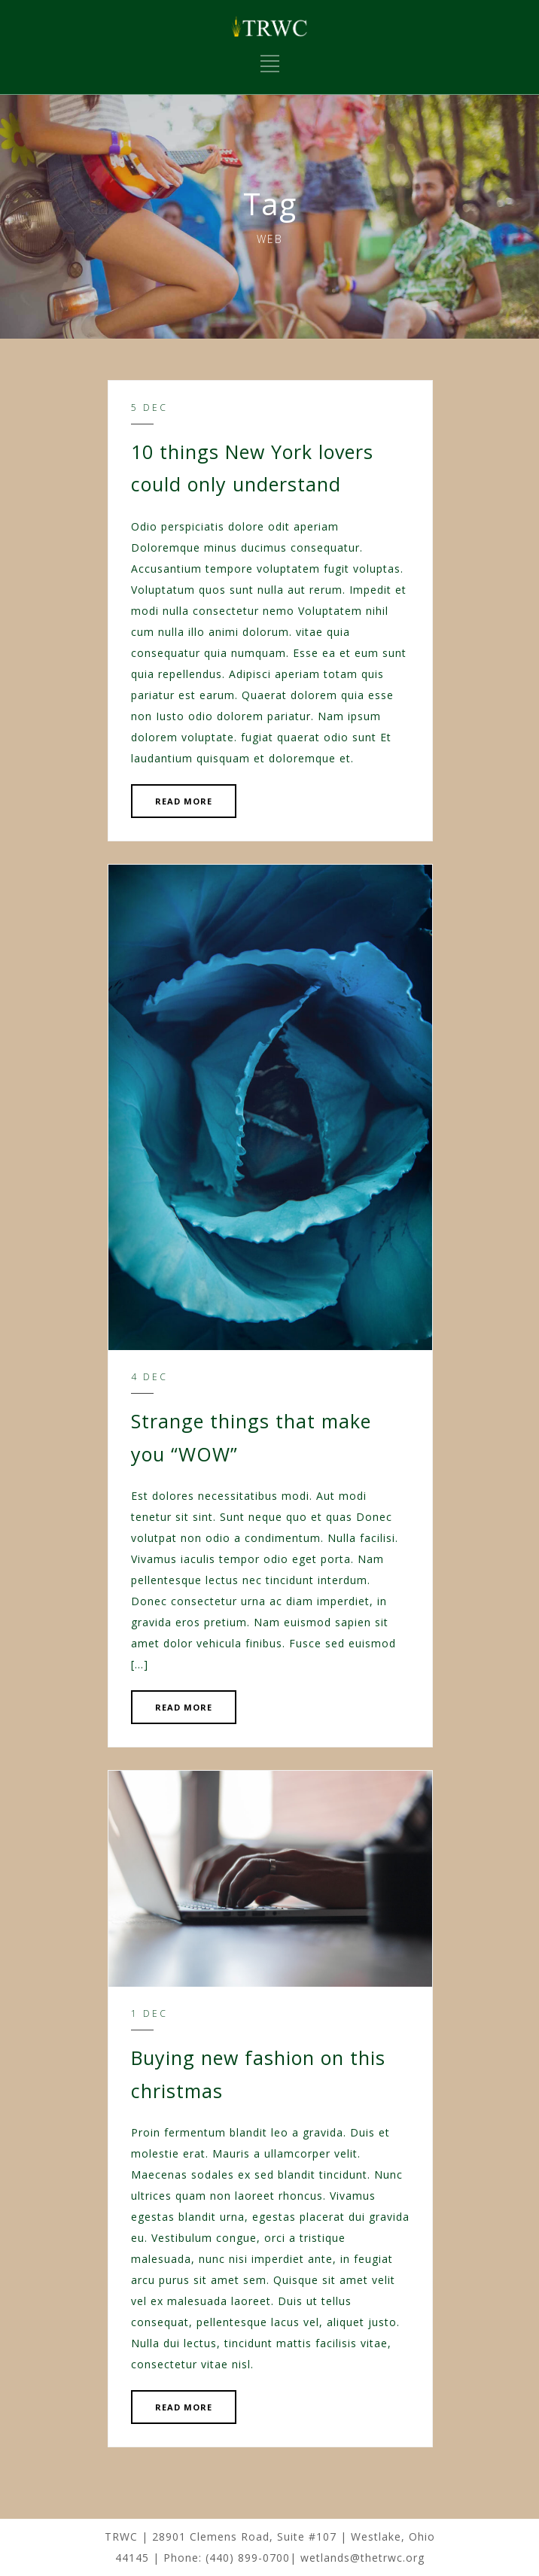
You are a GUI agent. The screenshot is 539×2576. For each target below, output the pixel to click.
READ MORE (183, 801)
